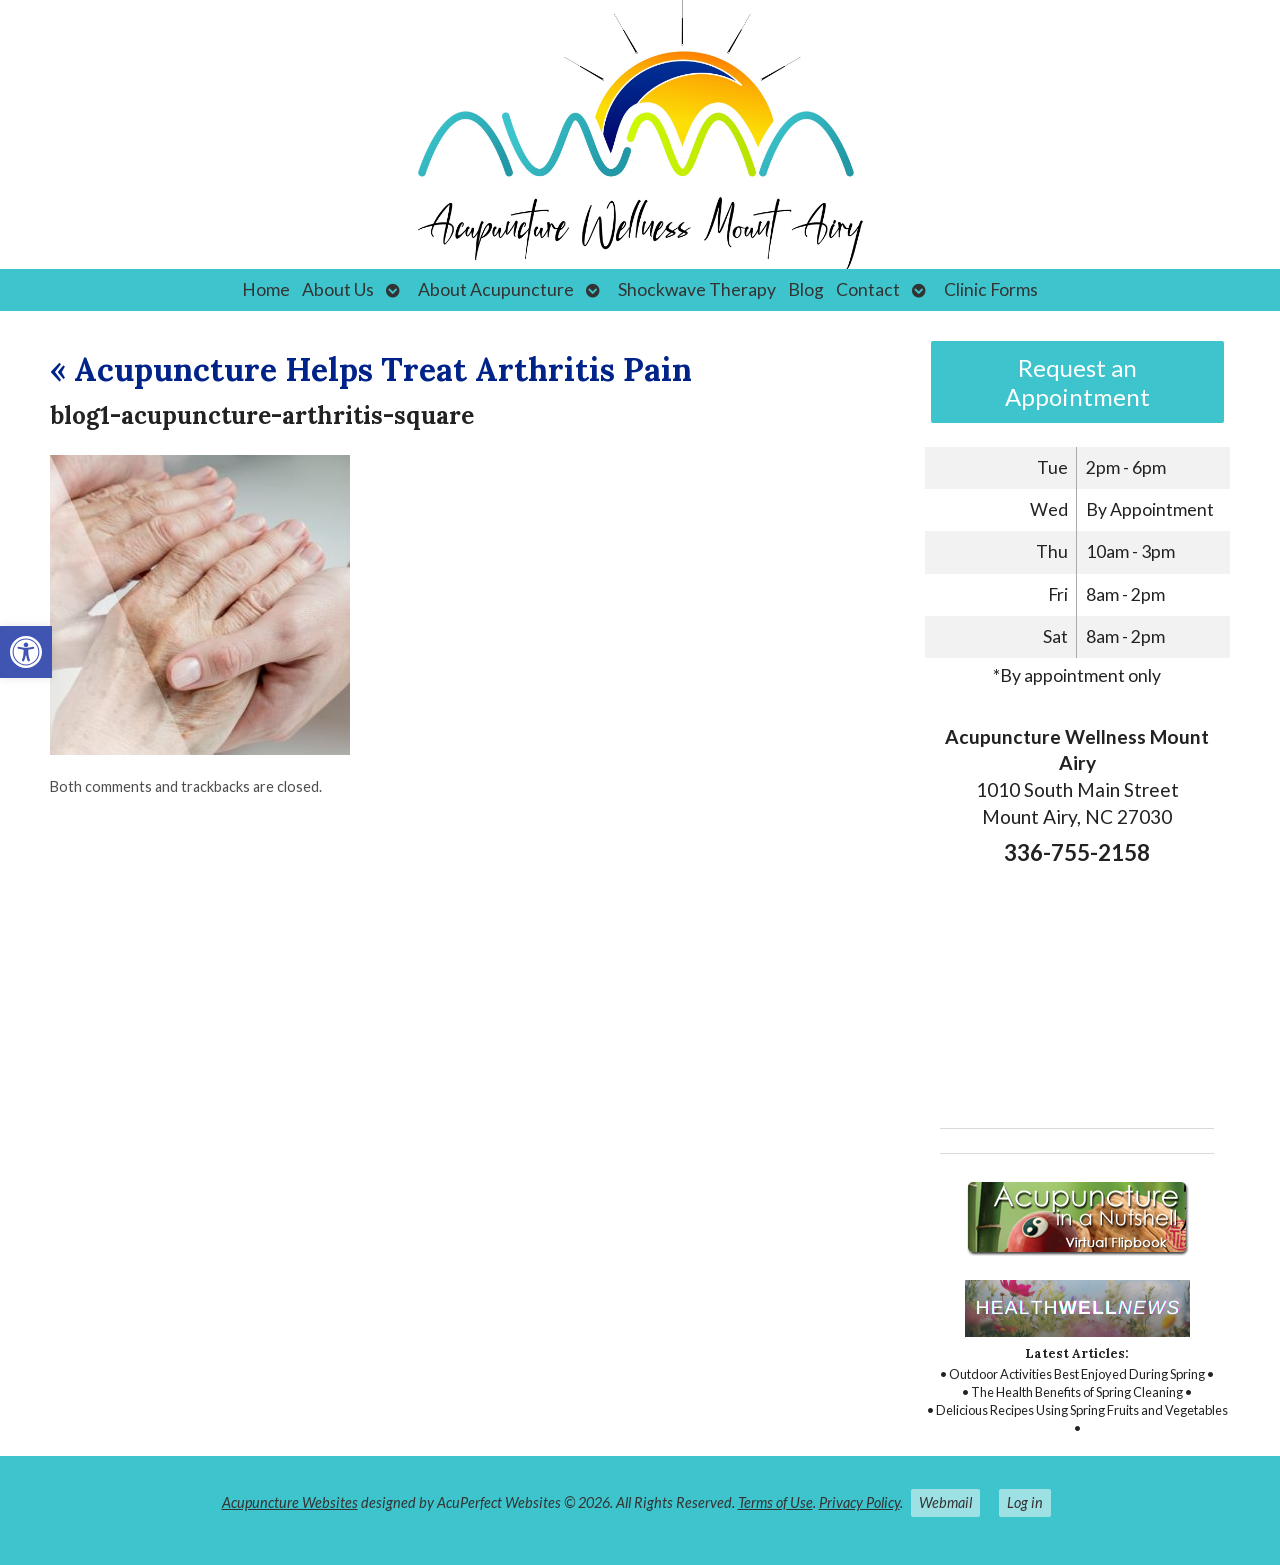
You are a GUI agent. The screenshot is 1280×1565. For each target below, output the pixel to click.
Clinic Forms (991, 289)
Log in (1025, 1502)
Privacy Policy (859, 1502)
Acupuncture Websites (290, 1502)
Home (266, 289)
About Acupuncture (496, 289)
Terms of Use (775, 1502)
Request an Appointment (1077, 382)
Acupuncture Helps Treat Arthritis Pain (371, 369)
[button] (26, 652)
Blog (806, 289)
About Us (338, 289)
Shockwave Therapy (697, 289)
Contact (868, 289)
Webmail (945, 1502)
